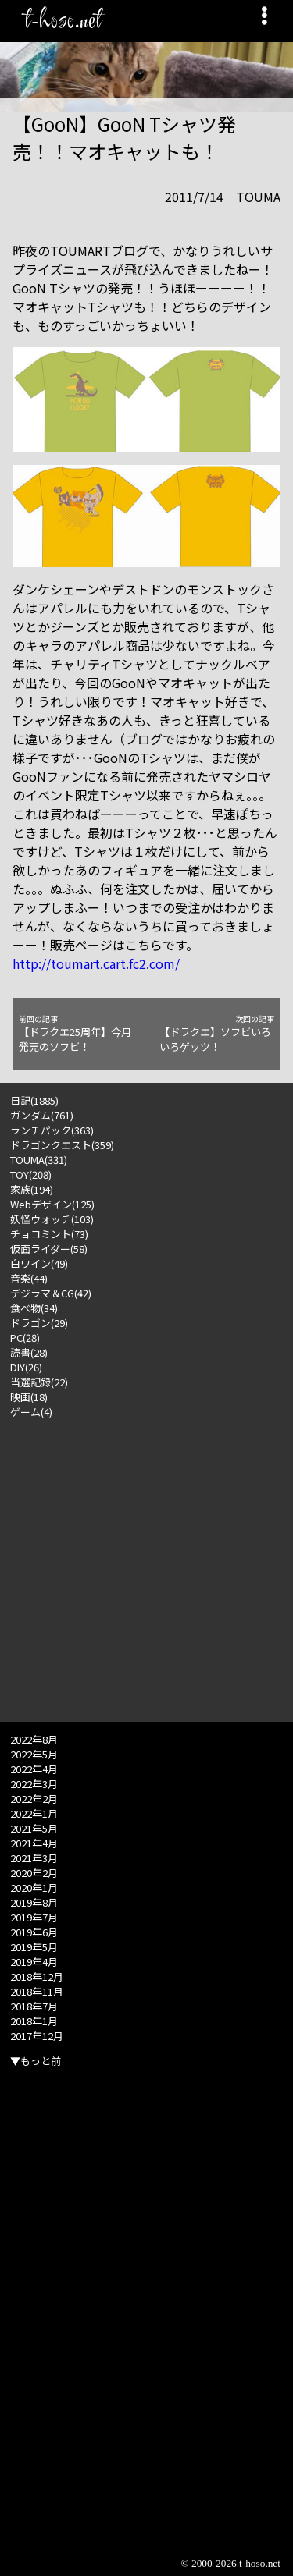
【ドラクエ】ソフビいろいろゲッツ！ (216, 1033)
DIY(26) (26, 1367)
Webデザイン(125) (52, 1204)
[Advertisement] (146, 1565)
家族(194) (31, 1189)
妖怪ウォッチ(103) (52, 1219)
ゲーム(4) (31, 1411)
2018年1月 (34, 2021)
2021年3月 (34, 1857)
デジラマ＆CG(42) (50, 1293)
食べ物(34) (34, 1307)
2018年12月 (36, 1976)
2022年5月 (34, 1754)
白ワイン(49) (39, 1263)
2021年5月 (34, 1828)
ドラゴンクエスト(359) (62, 1144)
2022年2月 (34, 1798)
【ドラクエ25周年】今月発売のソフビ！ (76, 1033)
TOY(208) (31, 1174)
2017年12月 (36, 2035)
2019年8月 (34, 1902)
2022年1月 (34, 1813)
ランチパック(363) (52, 1130)
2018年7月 (34, 2006)
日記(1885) (34, 1100)
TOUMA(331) (38, 1159)
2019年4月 (34, 1961)
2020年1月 (34, 1887)
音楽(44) (29, 1278)
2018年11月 (36, 1991)
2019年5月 (34, 1946)
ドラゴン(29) (39, 1322)
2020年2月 (34, 1872)
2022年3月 (34, 1783)
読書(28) (29, 1352)
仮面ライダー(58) (49, 1248)
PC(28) (25, 1337)
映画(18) (29, 1396)
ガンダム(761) (41, 1115)
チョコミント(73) (49, 1233)
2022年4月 (34, 1769)
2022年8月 (34, 1739)
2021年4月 (34, 1843)
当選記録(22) (39, 1382)
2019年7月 (34, 1917)
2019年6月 (34, 1932)
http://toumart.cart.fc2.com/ (96, 963)
